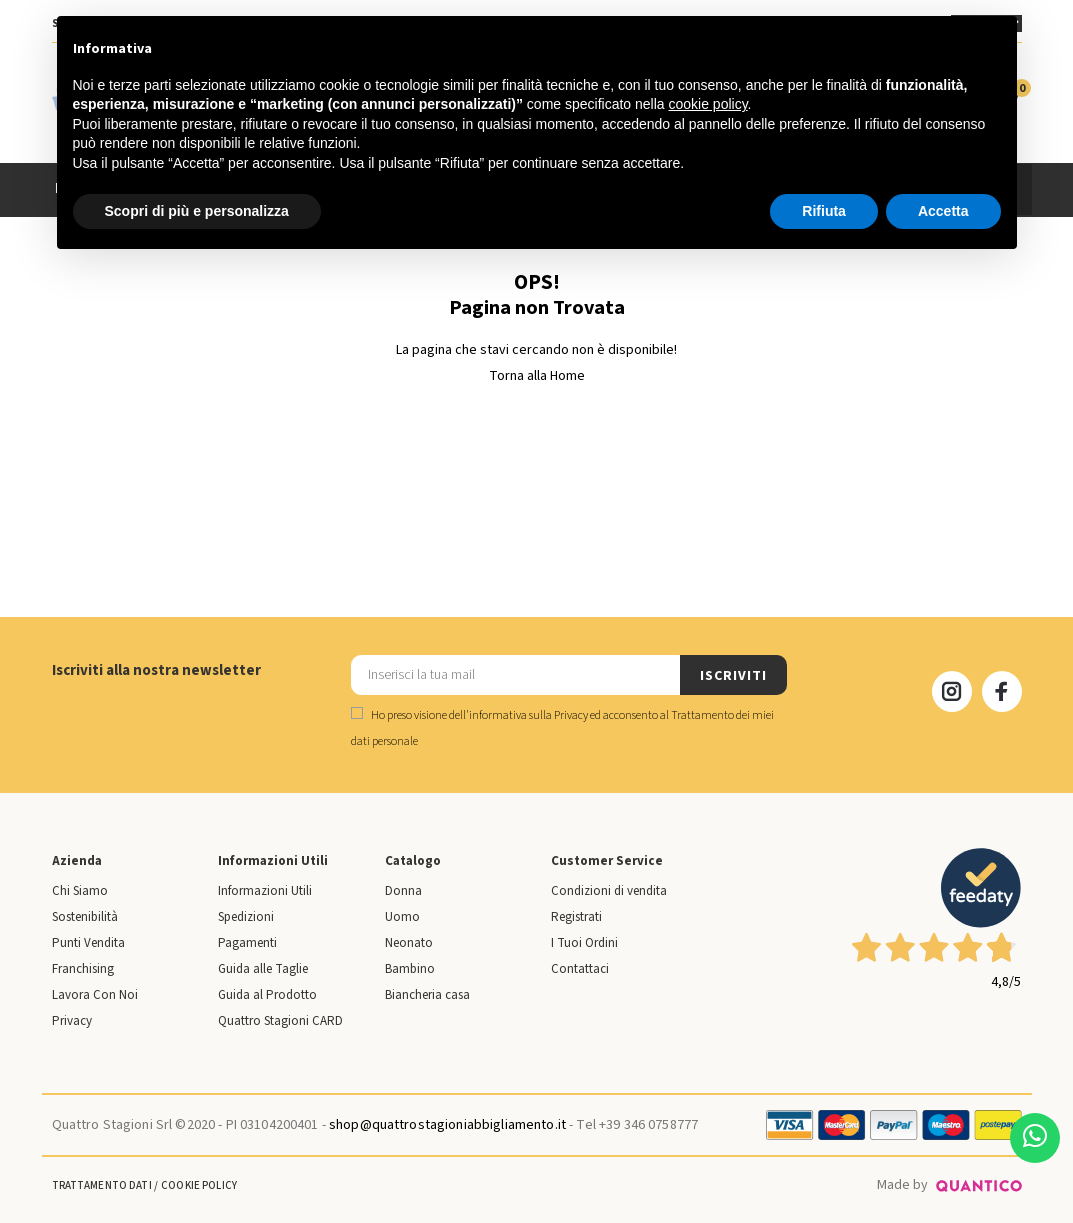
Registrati (576, 917)
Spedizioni (246, 917)
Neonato (409, 943)
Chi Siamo (80, 891)
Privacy (72, 1021)
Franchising (83, 969)
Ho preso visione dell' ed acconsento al (562, 728)
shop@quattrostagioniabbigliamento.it (447, 1125)
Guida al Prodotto (267, 995)
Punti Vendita (88, 943)
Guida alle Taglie (263, 969)
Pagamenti (247, 943)
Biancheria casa (427, 995)
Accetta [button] (943, 211)
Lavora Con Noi (95, 995)
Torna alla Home (537, 376)
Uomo (402, 917)
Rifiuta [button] (824, 211)
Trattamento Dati (102, 1185)
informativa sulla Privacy (528, 715)
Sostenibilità (85, 917)
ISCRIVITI (733, 676)
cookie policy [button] (707, 104)
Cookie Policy (199, 1185)
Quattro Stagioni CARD (280, 1021)
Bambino (410, 969)
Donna (403, 891)
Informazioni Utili (265, 891)
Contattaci (580, 969)
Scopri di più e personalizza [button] (197, 211)
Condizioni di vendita (609, 891)
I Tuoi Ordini (584, 943)
